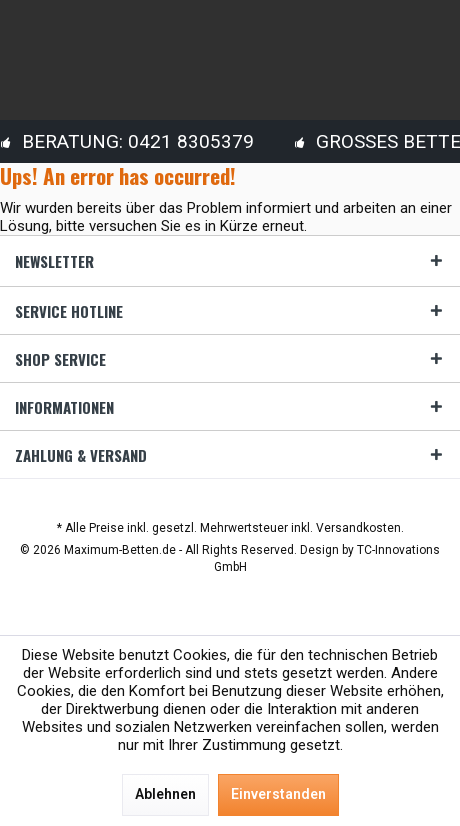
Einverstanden (278, 794)
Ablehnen (165, 794)
